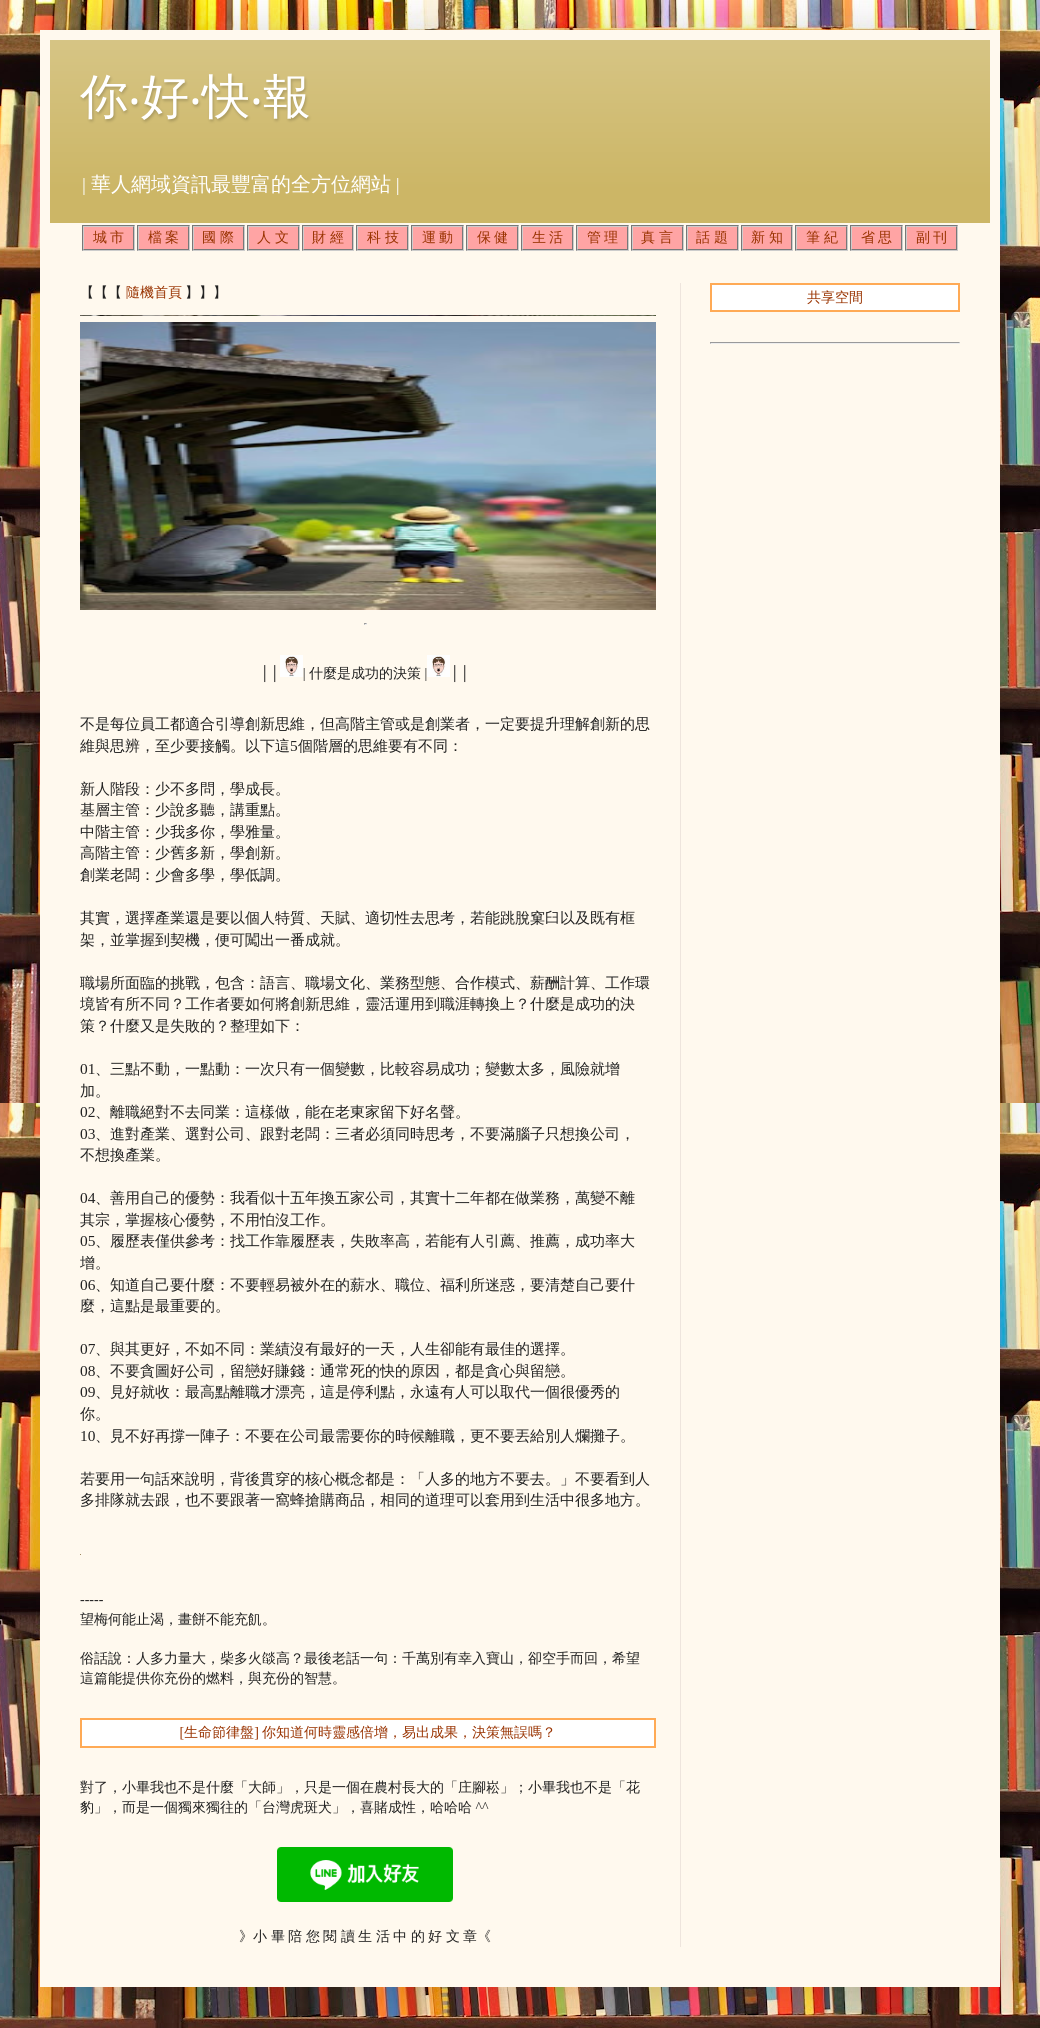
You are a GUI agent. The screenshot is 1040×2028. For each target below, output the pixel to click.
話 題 (712, 237)
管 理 (603, 237)
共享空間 (835, 297)
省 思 (877, 237)
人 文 (273, 237)
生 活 (548, 237)
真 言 (657, 237)
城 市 (109, 237)
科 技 (383, 237)
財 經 (328, 237)
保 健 (493, 237)
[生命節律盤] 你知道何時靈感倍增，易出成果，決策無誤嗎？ (368, 1732)
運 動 (438, 237)
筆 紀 (822, 237)
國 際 (218, 237)
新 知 (767, 237)
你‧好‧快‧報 (195, 96)
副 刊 (932, 237)
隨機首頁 (154, 292)
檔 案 (164, 237)
